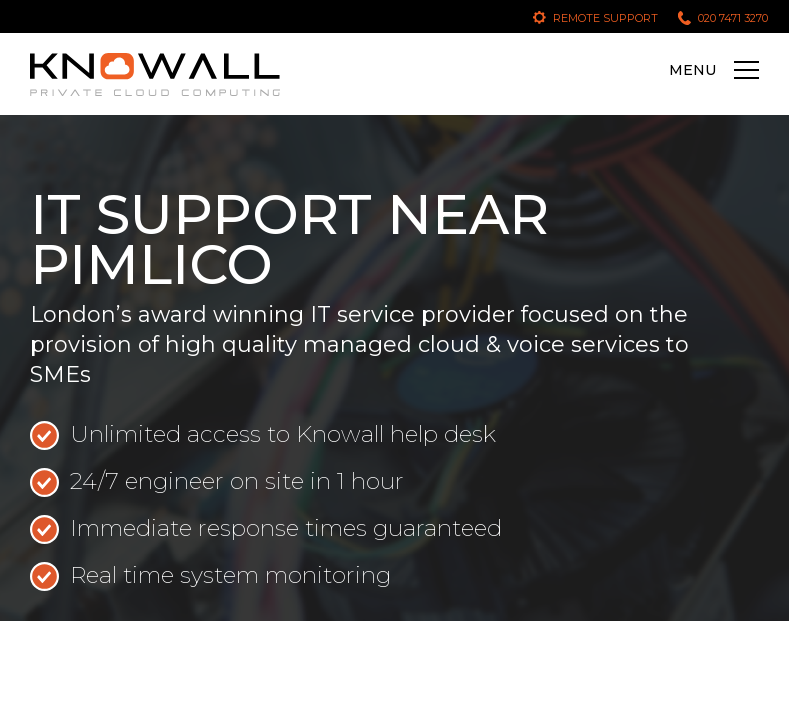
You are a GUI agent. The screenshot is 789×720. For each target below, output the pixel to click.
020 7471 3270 (733, 18)
